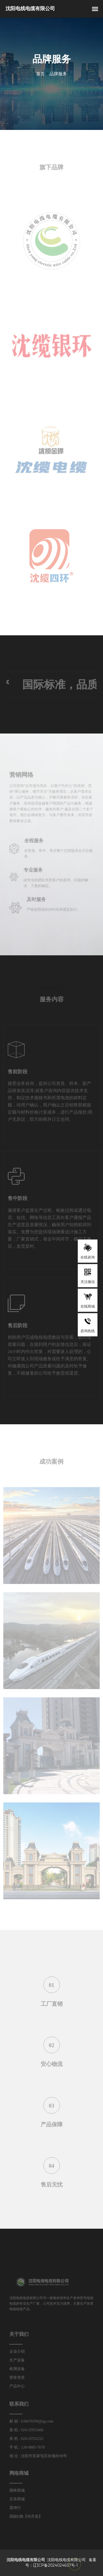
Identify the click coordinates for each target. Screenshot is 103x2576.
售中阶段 (17, 1201)
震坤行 (18, 2507)
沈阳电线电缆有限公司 (65, 2559)
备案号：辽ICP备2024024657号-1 (60, 2562)
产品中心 (20, 2384)
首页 (40, 73)
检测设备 (20, 2368)
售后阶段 (17, 1328)
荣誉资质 (20, 2376)
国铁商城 (20, 2491)
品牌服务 (58, 73)
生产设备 (20, 2360)
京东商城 (20, 2499)
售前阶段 (17, 1074)
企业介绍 (20, 2352)
